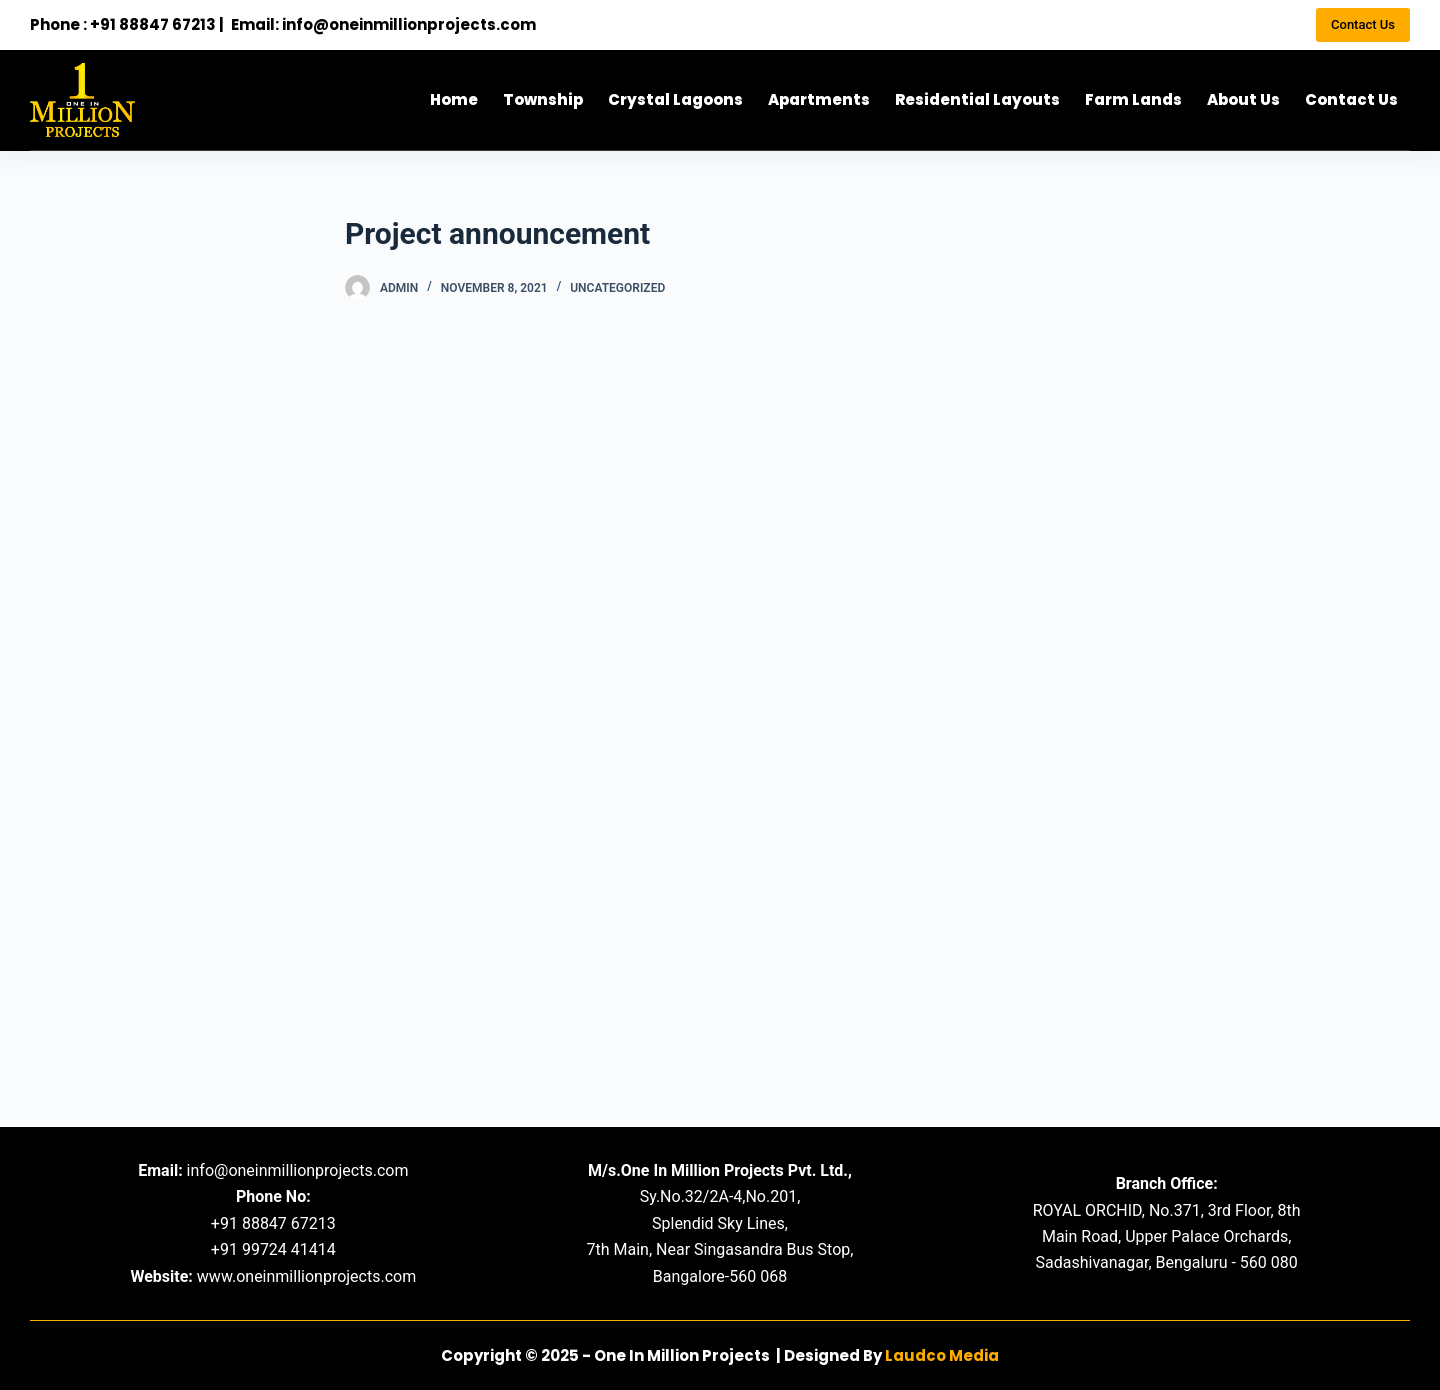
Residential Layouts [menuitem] (977, 99)
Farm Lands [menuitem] (1133, 99)
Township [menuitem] (543, 99)
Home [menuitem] (454, 99)
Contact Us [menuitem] (1351, 99)
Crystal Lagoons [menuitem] (675, 99)
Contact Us (1363, 24)
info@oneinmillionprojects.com (409, 24)
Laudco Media (942, 1355)
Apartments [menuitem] (819, 99)
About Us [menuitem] (1243, 99)
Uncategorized (617, 288)
